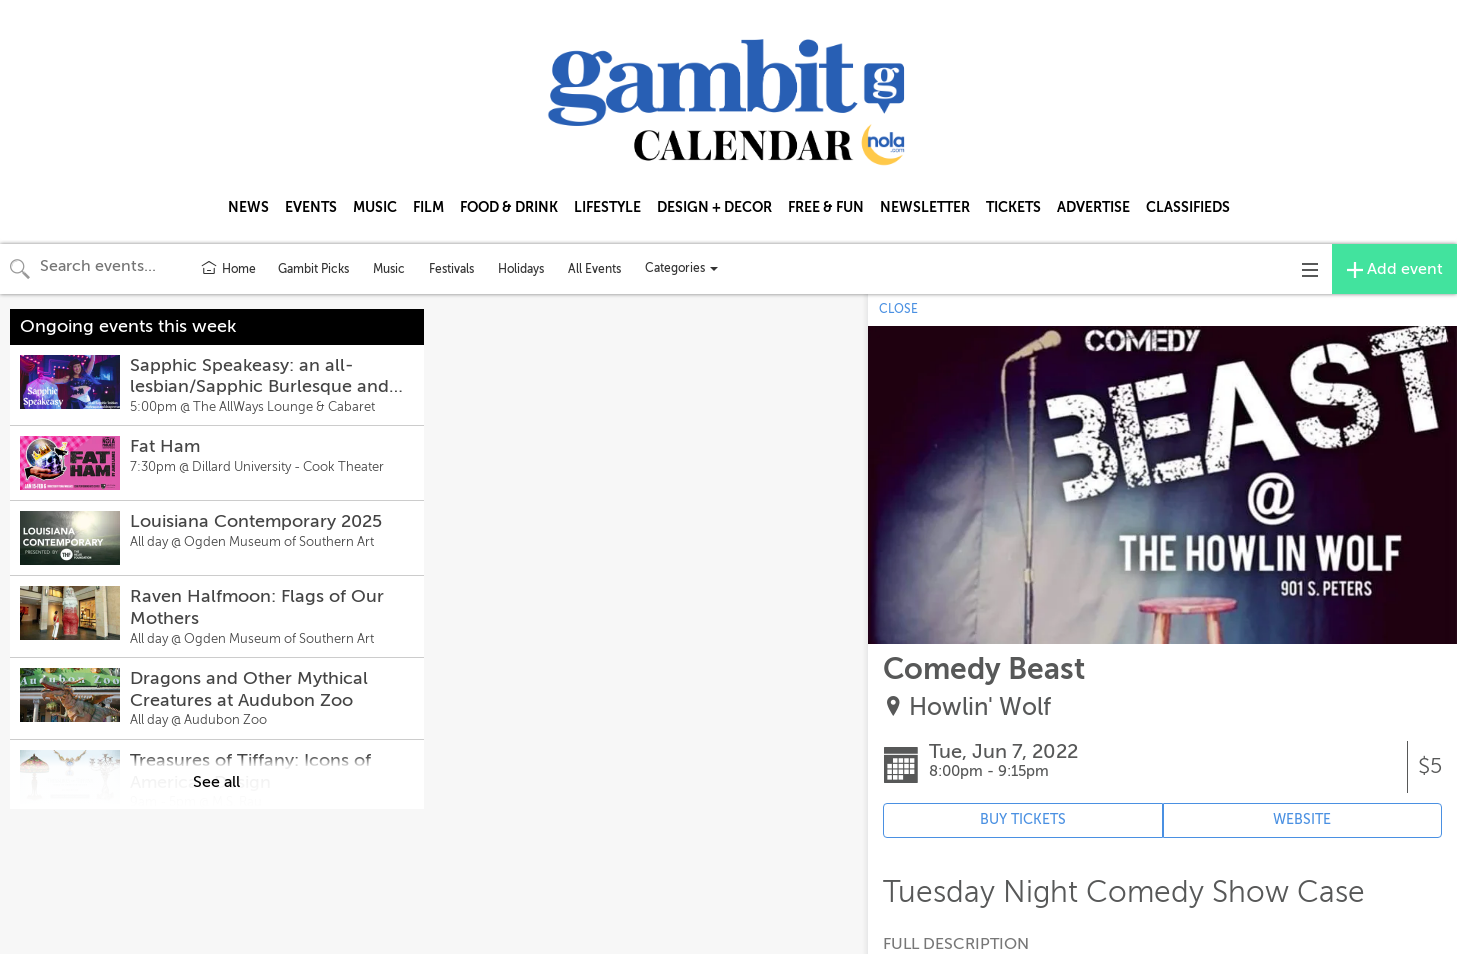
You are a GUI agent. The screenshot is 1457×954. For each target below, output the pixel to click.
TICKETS (1013, 207)
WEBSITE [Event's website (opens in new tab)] (1302, 819)
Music (389, 269)
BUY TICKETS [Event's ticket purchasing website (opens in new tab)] (1023, 819)
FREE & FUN (826, 207)
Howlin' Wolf (980, 707)
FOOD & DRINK (509, 207)
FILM (428, 207)
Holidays (521, 269)
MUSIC (375, 207)
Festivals (451, 269)
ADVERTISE (1093, 207)
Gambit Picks (313, 269)
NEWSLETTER (925, 207)
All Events (594, 269)
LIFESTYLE (607, 207)
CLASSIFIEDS (1188, 207)
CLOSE (898, 309)
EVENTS (311, 207)
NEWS (248, 207)
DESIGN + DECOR (714, 207)
